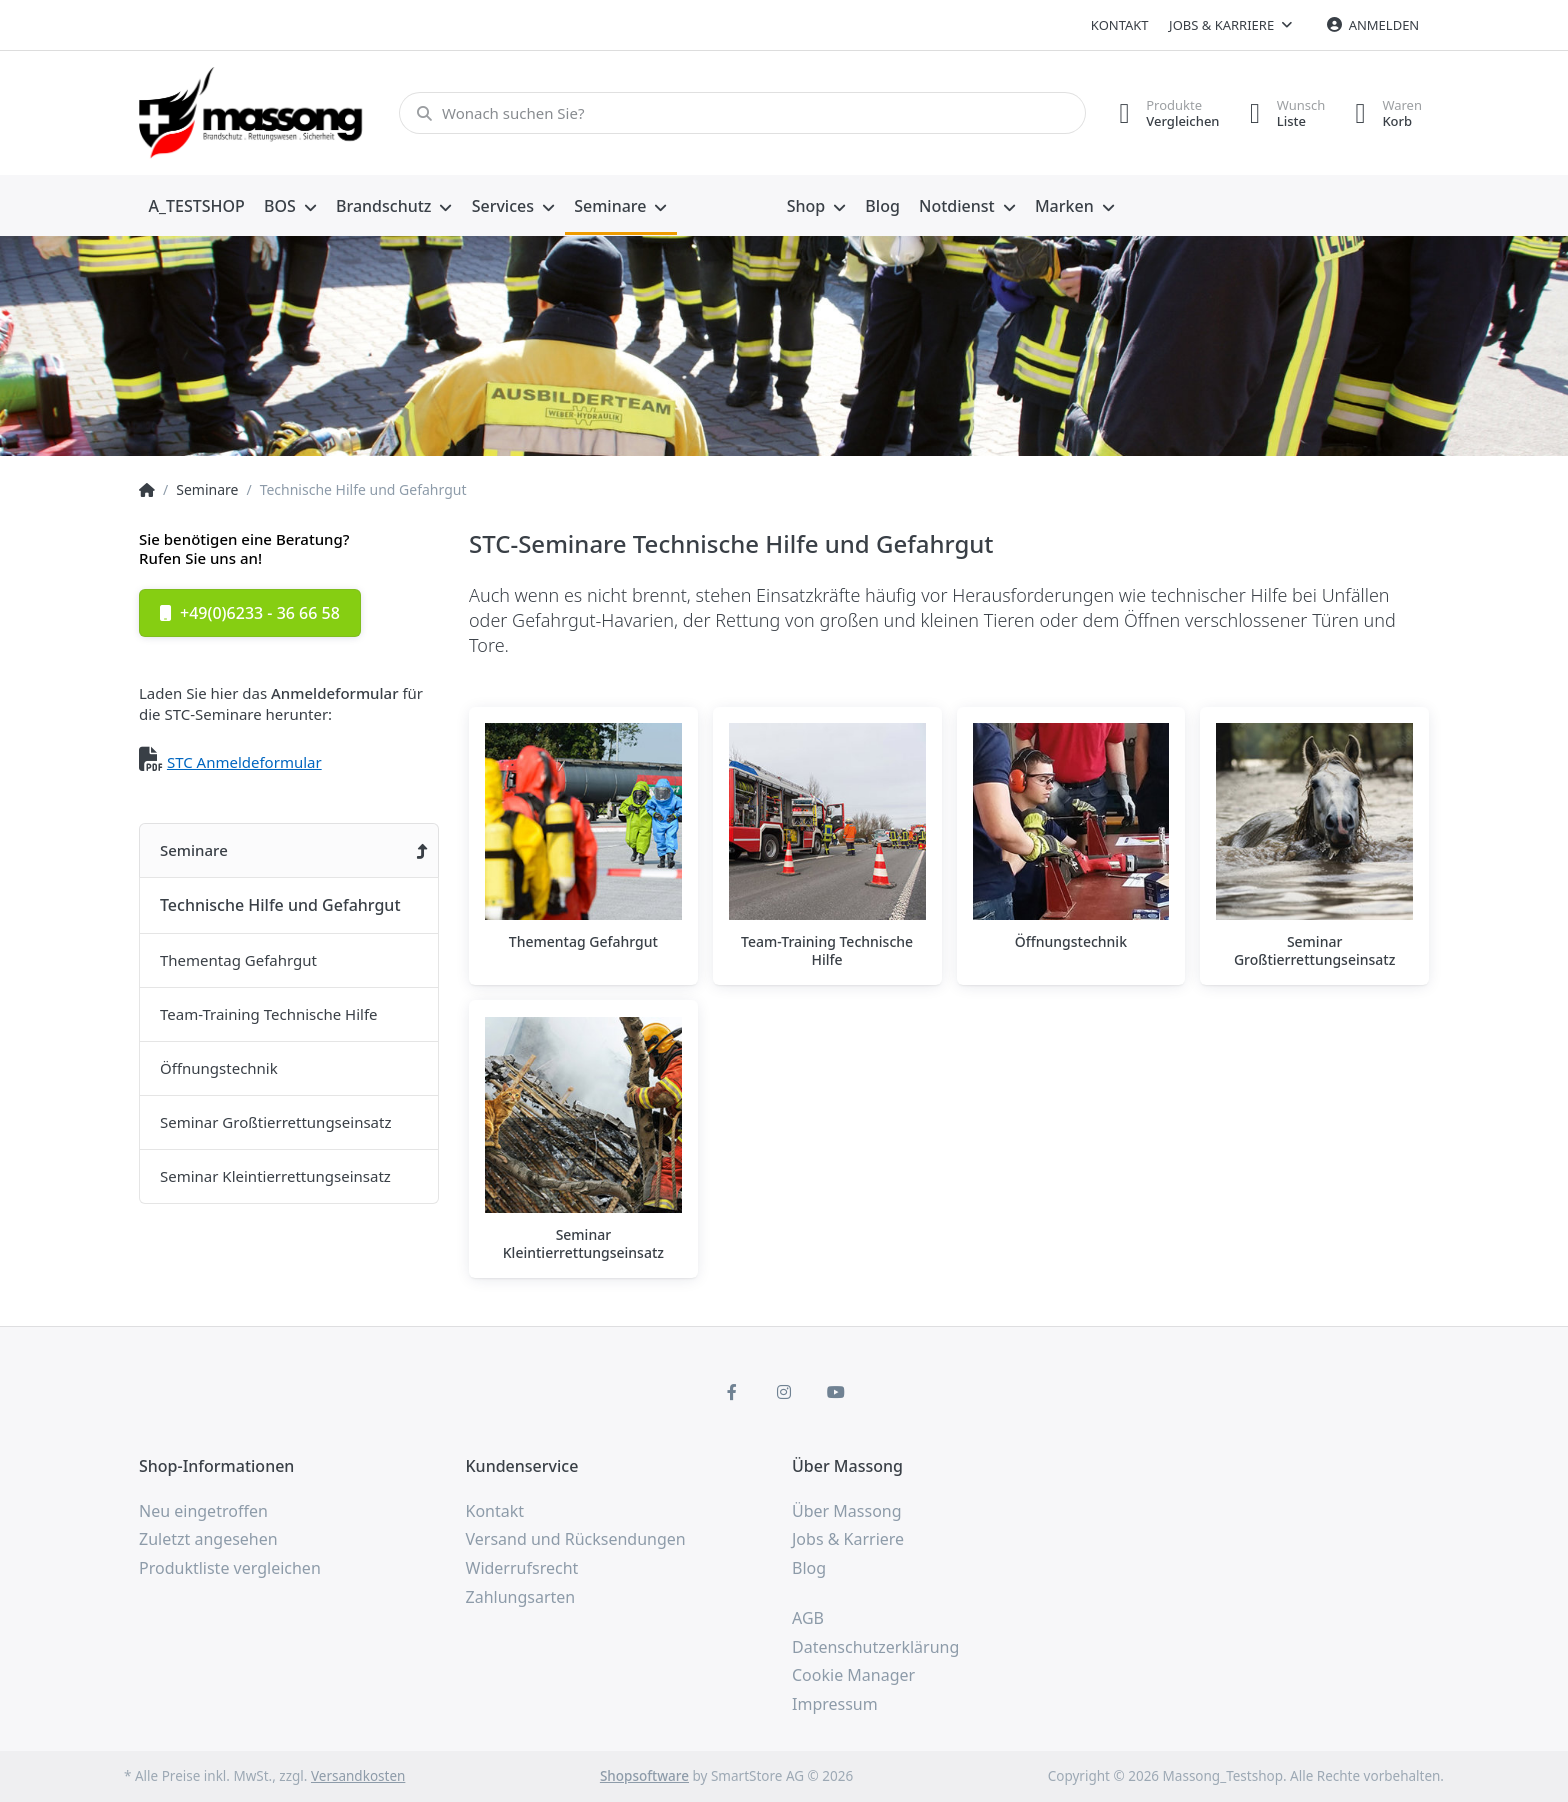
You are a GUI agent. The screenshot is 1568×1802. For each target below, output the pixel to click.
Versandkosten (358, 1776)
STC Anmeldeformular (244, 762)
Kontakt (1120, 25)
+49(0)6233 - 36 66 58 (250, 613)
